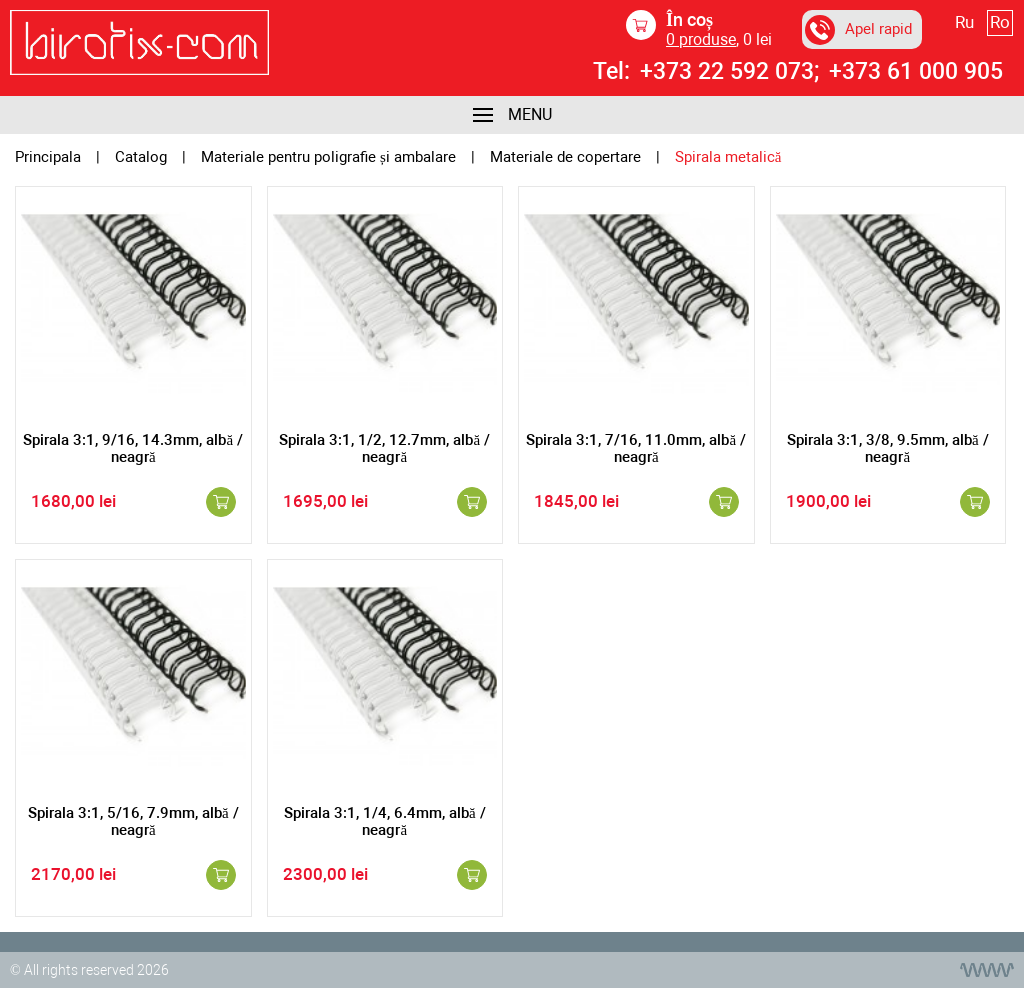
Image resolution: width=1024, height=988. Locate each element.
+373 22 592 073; (729, 72)
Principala (48, 157)
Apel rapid (858, 30)
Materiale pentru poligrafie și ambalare (328, 157)
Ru (964, 22)
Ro (1000, 22)
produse (701, 39)
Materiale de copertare (565, 157)
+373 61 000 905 (916, 72)
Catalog (141, 157)
